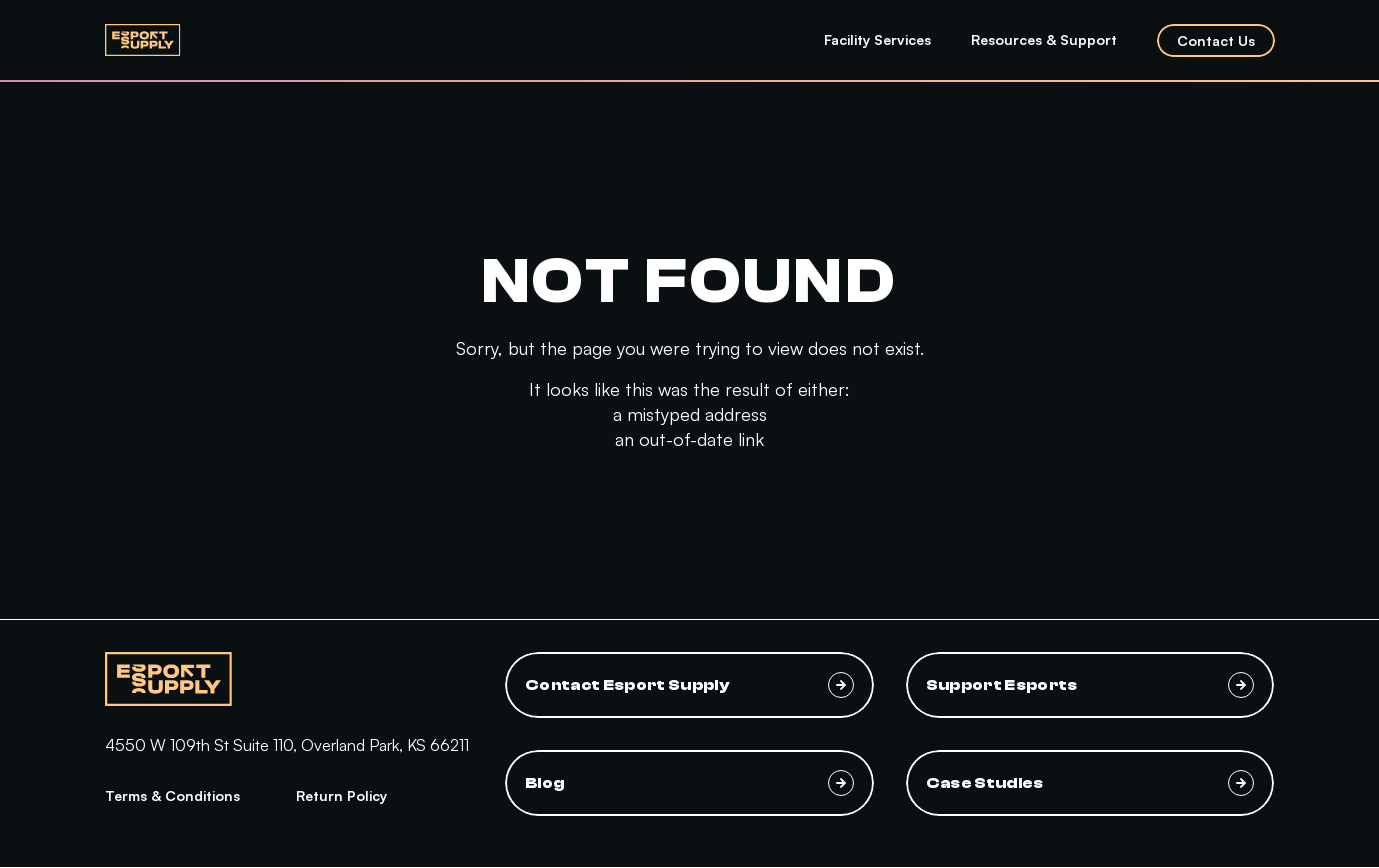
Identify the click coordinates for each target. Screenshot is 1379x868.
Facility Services (877, 39)
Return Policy (341, 795)
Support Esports (1090, 685)
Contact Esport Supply (689, 685)
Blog (689, 783)
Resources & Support (1044, 39)
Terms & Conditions (172, 795)
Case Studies (1090, 783)
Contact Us (1216, 40)
